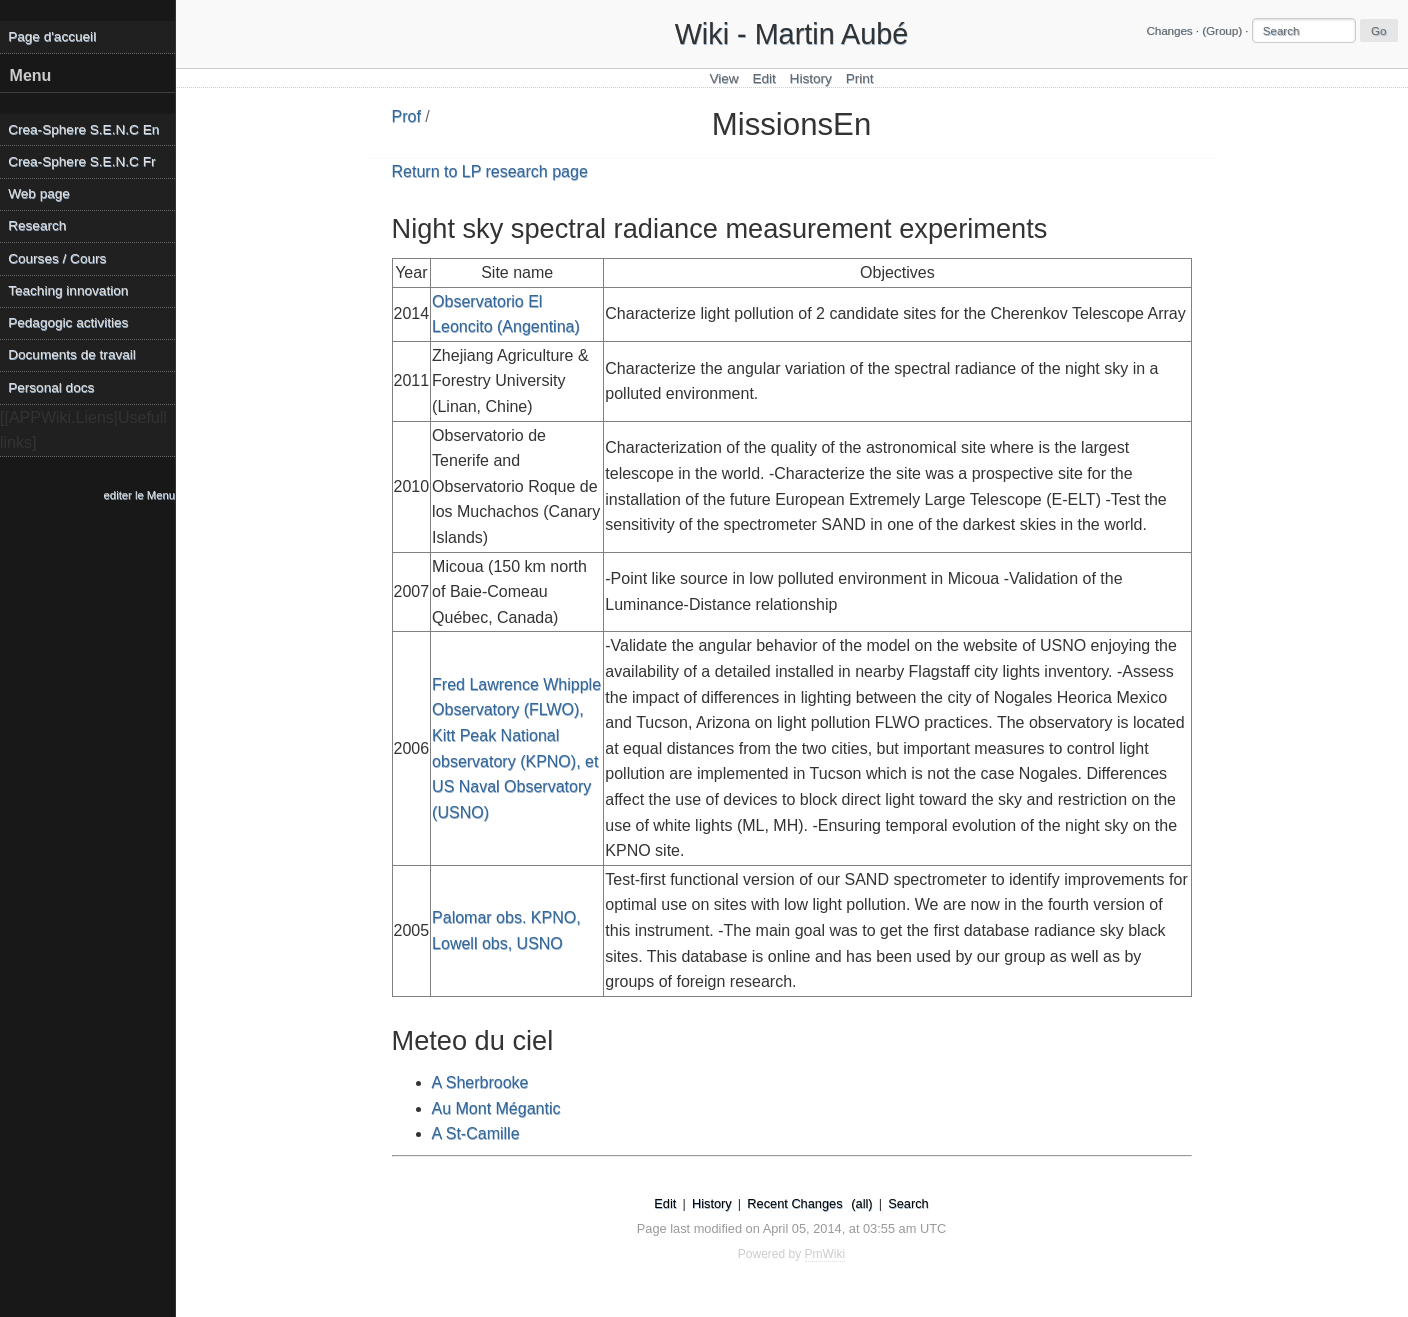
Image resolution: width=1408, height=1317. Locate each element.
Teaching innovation (68, 290)
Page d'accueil (52, 36)
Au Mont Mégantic (496, 1108)
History (811, 78)
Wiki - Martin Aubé (792, 34)
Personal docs (51, 387)
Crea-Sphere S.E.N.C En (83, 129)
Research (37, 225)
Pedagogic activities (68, 322)
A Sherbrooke (480, 1082)
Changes (1169, 31)
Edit (763, 78)
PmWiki (825, 1254)
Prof (406, 116)
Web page (39, 193)
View (723, 78)
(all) (861, 1203)
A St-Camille (476, 1133)
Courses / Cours (57, 258)
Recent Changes (794, 1203)
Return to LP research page (490, 171)
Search (908, 1203)
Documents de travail (72, 354)
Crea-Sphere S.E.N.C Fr (81, 161)
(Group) (1222, 31)
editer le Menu (139, 495)
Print (860, 78)
